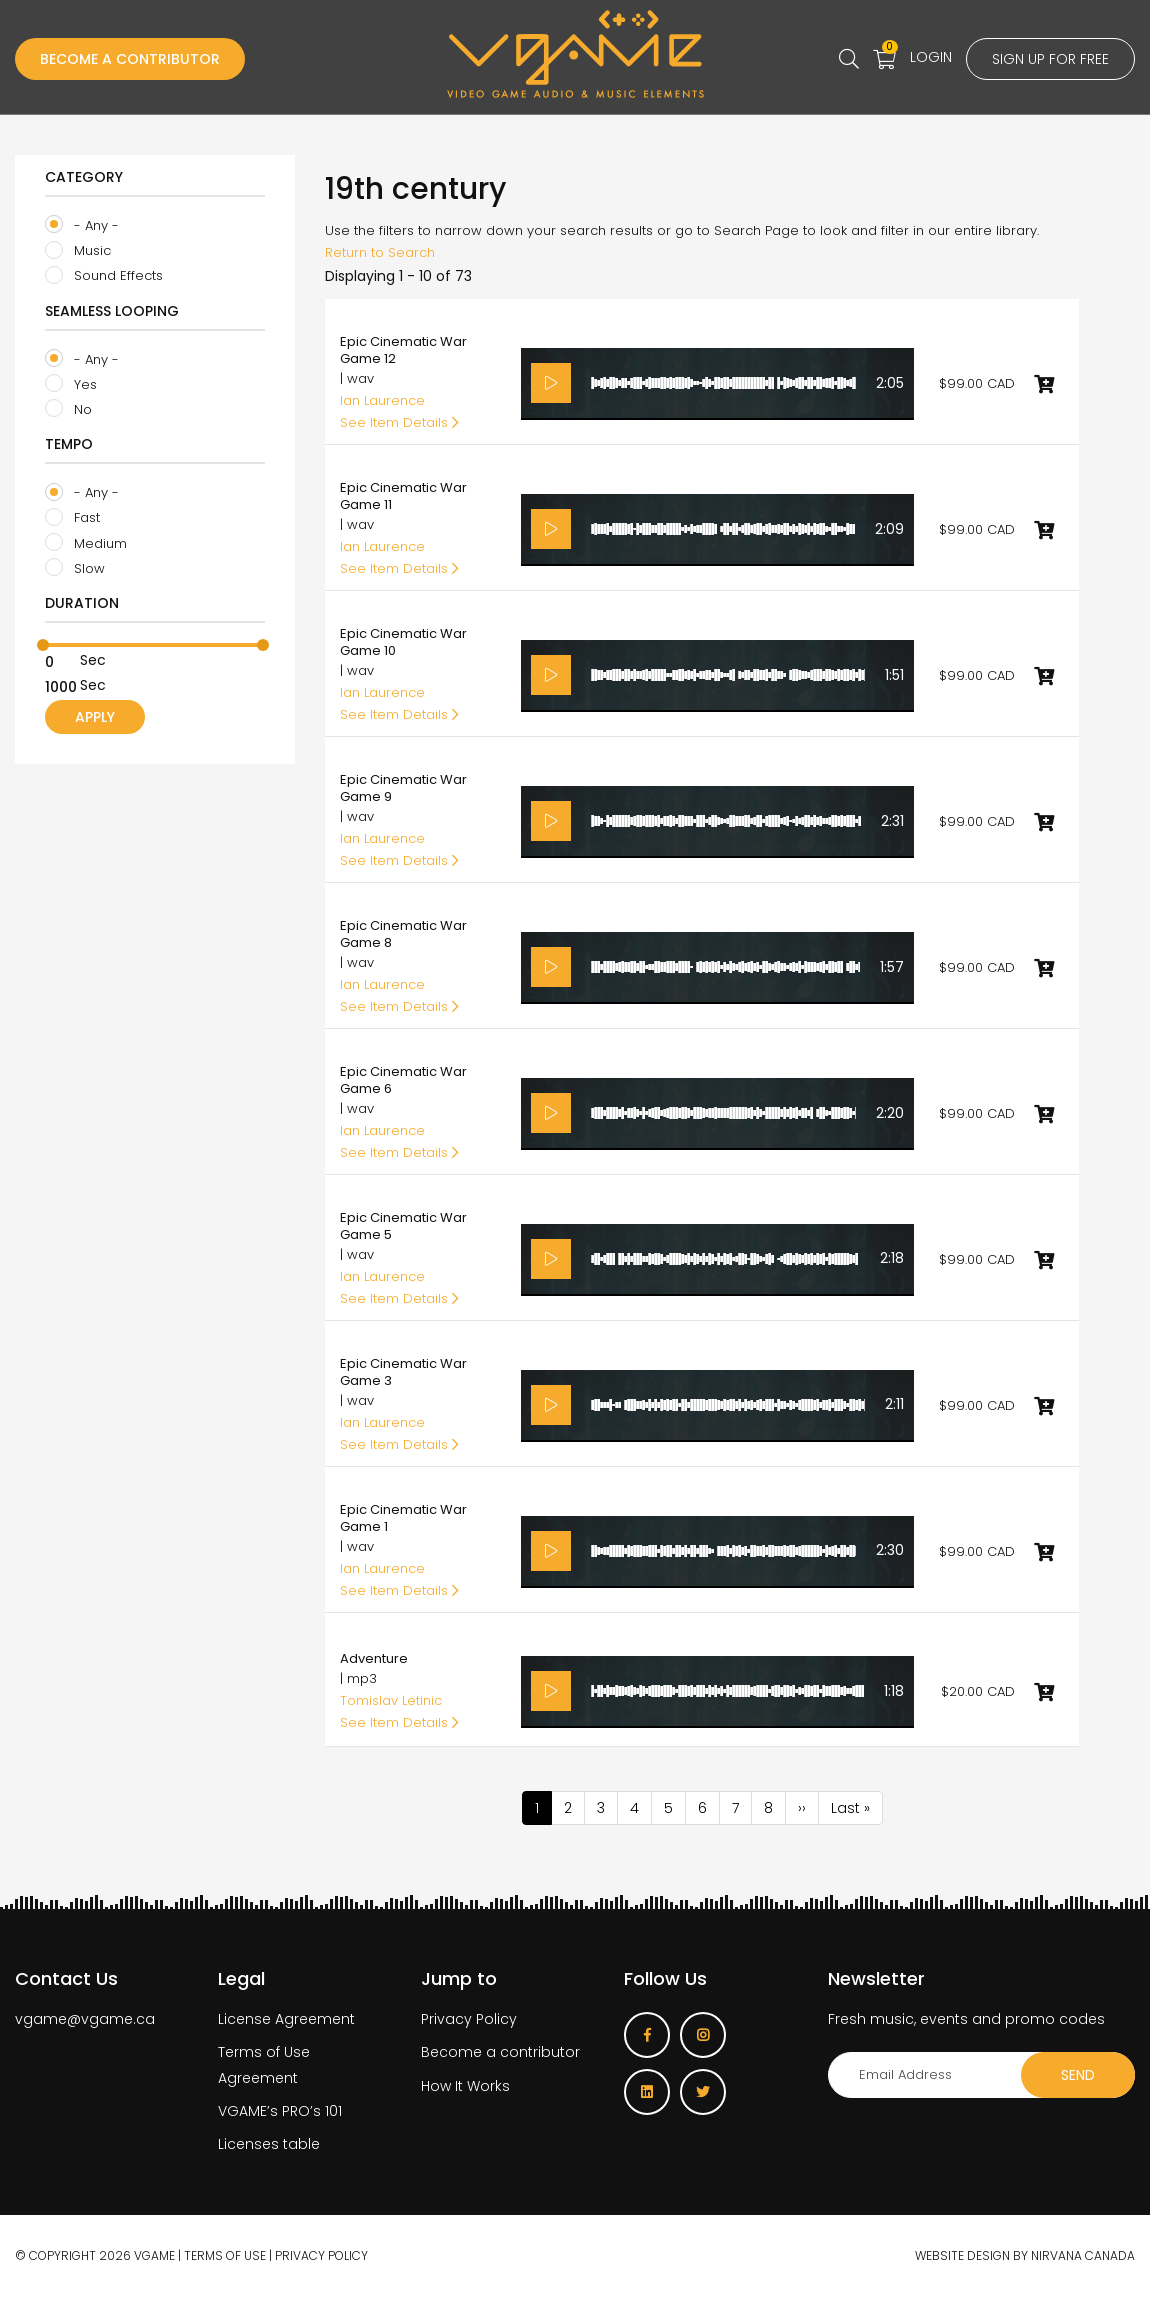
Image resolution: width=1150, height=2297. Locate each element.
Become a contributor (500, 2052)
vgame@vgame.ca (85, 2019)
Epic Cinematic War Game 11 (403, 496)
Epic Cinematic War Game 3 (403, 1372)
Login (931, 57)
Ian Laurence (382, 400)
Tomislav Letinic (391, 1700)
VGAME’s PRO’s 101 (280, 2111)
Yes (71, 384)
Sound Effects (104, 276)
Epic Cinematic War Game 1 (403, 1518)
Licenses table (269, 2144)
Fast (72, 518)
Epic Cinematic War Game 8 (403, 934)
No (68, 409)
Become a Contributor (130, 59)
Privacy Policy (469, 2019)
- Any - (82, 225)
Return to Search (380, 252)
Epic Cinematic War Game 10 (403, 642)
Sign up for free (1050, 59)
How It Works (465, 2086)
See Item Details (399, 422)
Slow (75, 568)
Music (78, 251)
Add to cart (1044, 384)
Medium (86, 543)
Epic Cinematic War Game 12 (403, 350)
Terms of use (225, 2255)
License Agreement (286, 2019)
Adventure (374, 1658)
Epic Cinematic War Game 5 (403, 1226)
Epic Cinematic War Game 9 (403, 788)
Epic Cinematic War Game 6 (403, 1080)
